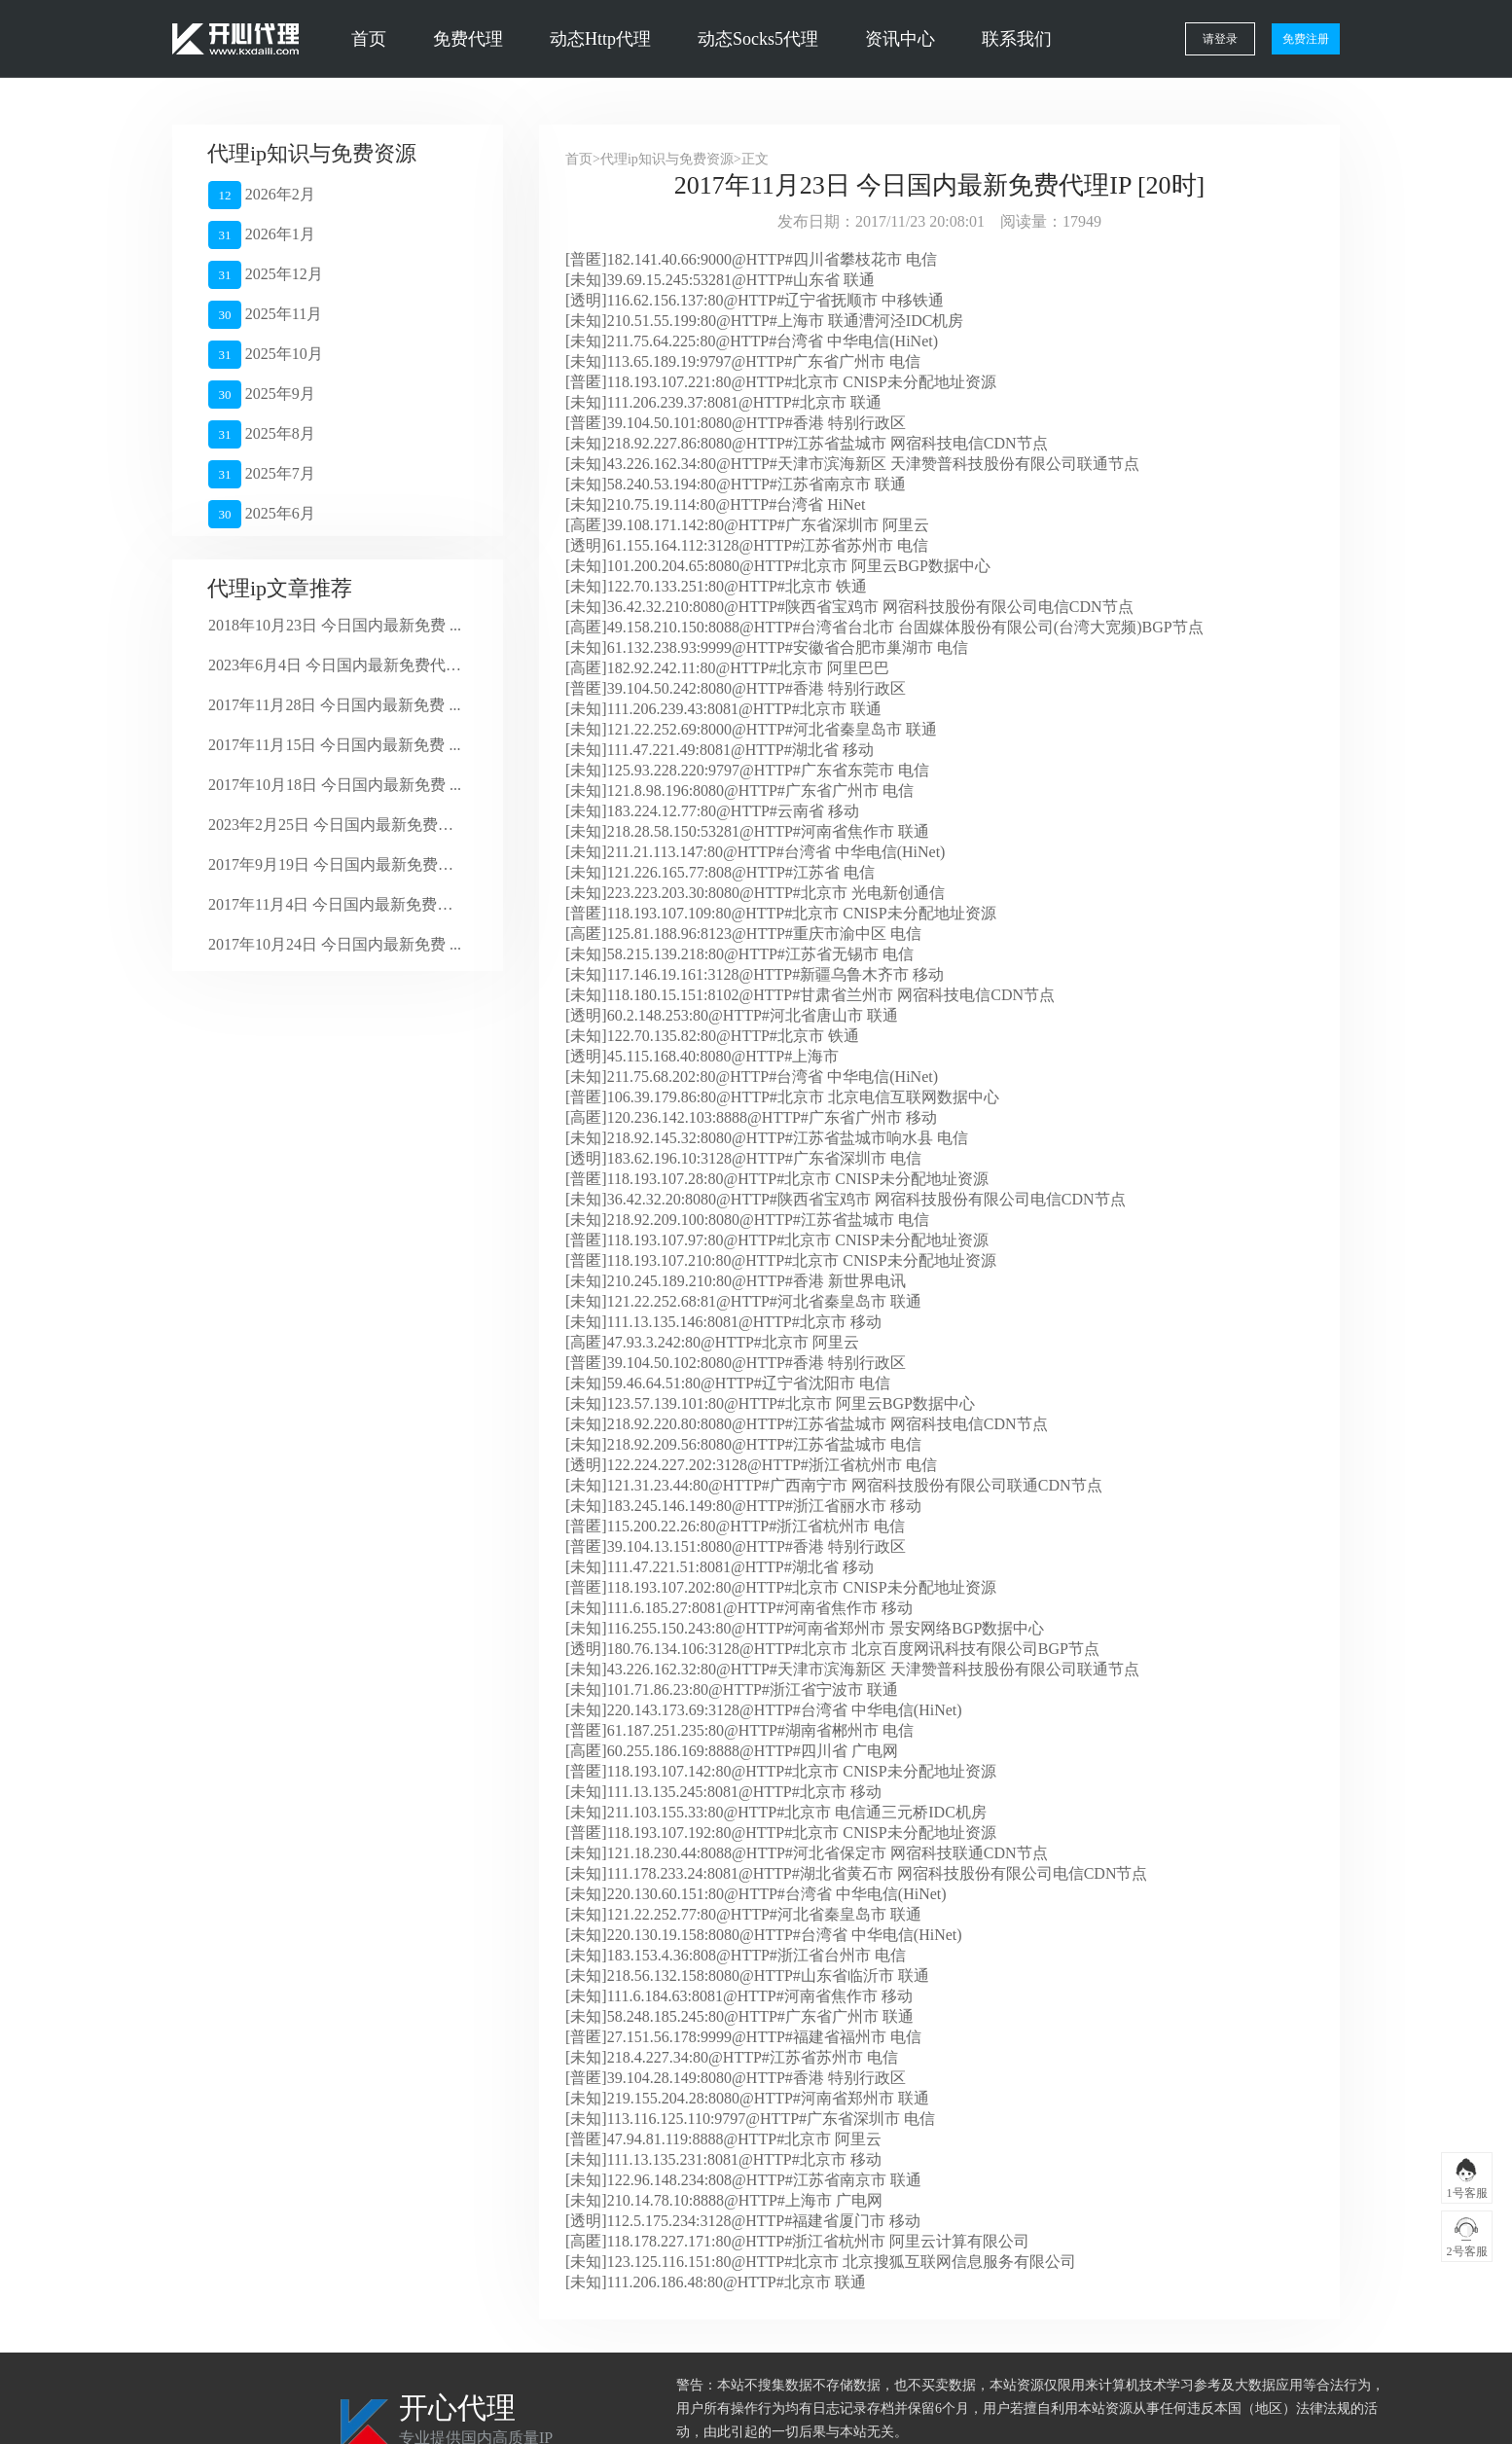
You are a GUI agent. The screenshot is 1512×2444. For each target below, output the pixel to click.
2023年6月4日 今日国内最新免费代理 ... (335, 665)
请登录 (1220, 39)
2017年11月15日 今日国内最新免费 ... (334, 745)
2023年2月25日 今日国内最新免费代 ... (335, 824)
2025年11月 (265, 315)
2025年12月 (265, 275)
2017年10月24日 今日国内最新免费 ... (334, 944)
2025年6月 (261, 514)
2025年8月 (261, 434)
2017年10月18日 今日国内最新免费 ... (334, 784)
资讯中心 (900, 39)
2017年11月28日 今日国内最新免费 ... (334, 705)
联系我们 (1017, 39)
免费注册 (1305, 39)
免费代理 (468, 39)
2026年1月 (261, 235)
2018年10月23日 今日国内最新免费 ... (334, 625)
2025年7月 (261, 474)
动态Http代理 (600, 39)
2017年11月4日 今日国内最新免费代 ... (335, 904)
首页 (368, 39)
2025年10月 (265, 355)
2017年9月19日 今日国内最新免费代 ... (335, 864)
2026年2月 (261, 195)
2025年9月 (261, 394)
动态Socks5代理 (758, 39)
